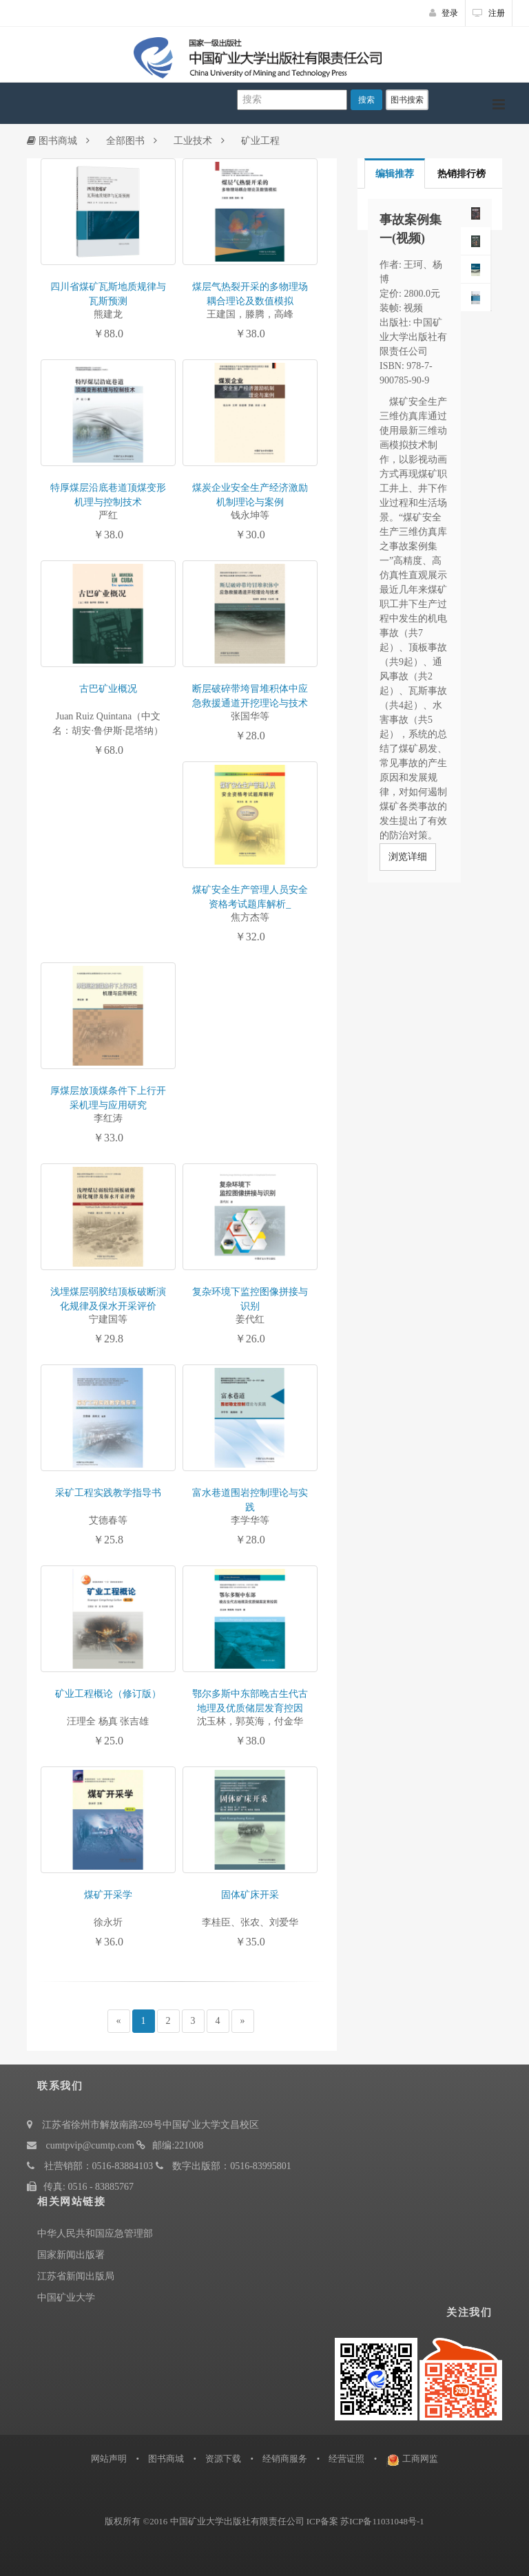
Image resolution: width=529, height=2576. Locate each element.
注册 (489, 13)
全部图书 (125, 141)
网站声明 (109, 2458)
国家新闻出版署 (71, 2255)
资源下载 (223, 2458)
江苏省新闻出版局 (75, 2276)
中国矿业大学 (66, 2297)
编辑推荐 (394, 174)
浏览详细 (407, 857)
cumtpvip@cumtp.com (90, 2145)
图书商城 (52, 141)
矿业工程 (260, 141)
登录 (443, 13)
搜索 (366, 100)
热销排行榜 (461, 174)
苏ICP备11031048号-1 (382, 2521)
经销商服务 (284, 2458)
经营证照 (346, 2458)
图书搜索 (407, 100)
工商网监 (420, 2458)
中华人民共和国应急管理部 (95, 2233)
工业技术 (193, 141)
